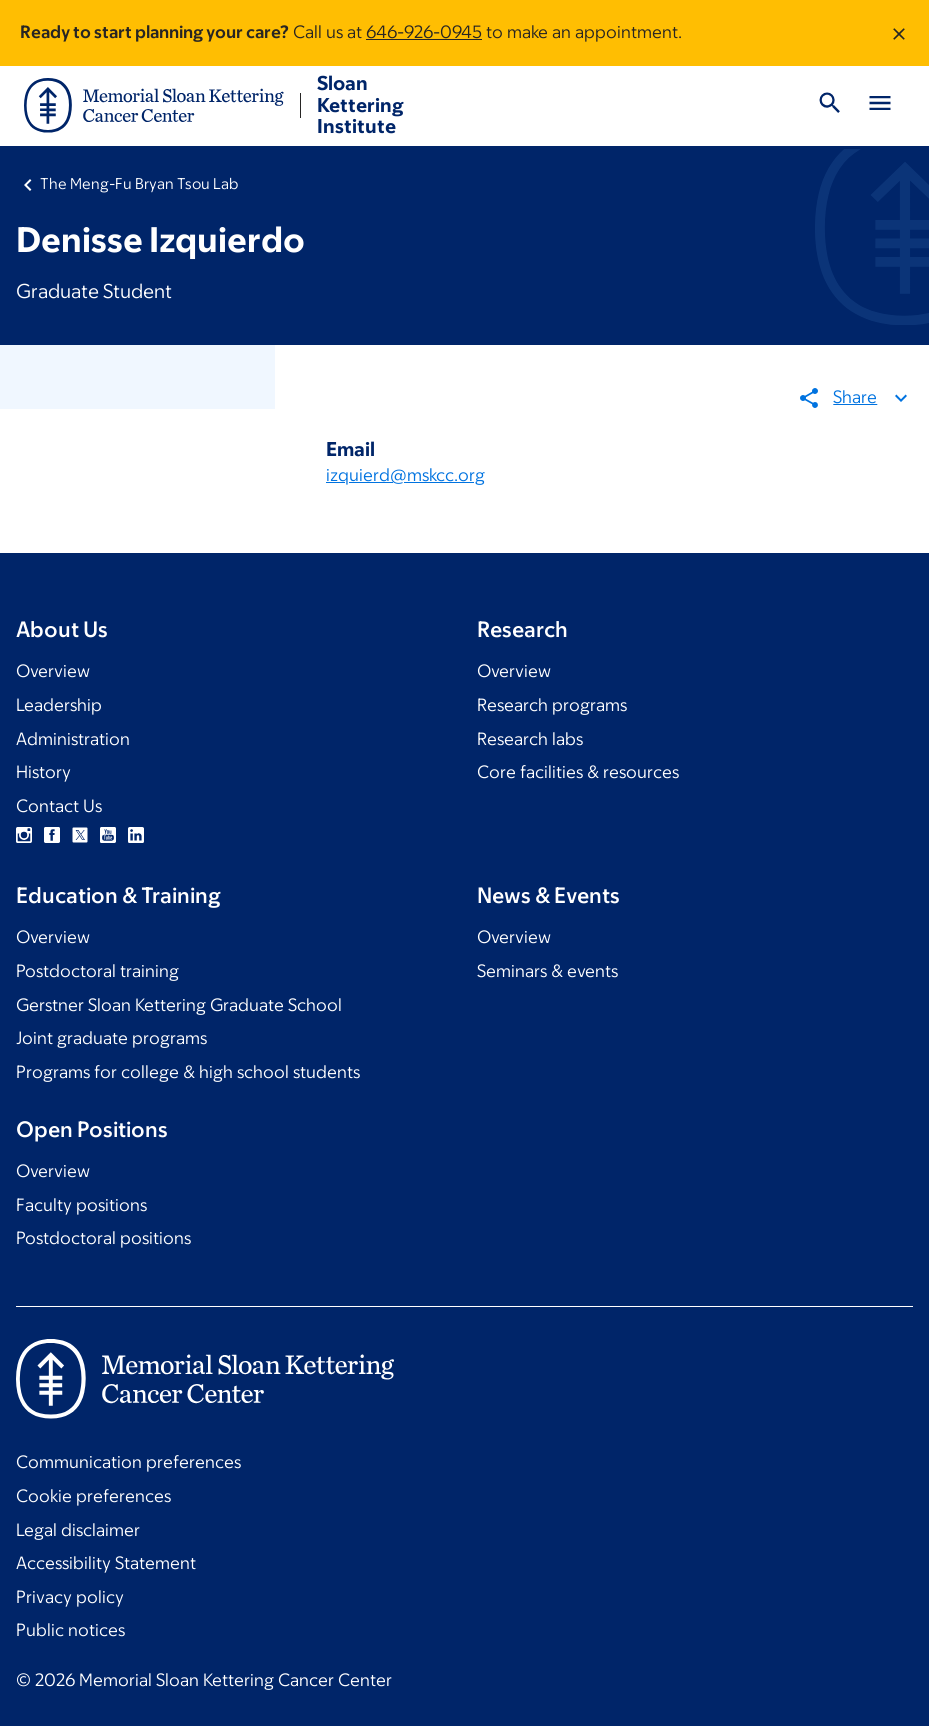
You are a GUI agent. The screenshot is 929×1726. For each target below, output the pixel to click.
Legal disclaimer (78, 1530)
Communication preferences (128, 1462)
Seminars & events (547, 971)
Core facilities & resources (578, 772)
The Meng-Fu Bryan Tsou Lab (139, 183)
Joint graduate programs (111, 1038)
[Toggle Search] (830, 106)
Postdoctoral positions (103, 1238)
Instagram (24, 835)
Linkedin (136, 835)
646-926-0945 (424, 32)
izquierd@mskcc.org (405, 476)
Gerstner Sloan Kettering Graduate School (179, 1005)
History (43, 772)
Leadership (59, 705)
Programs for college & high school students (188, 1072)
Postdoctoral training (97, 971)
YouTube (108, 835)
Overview (53, 671)
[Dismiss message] (899, 33)
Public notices (70, 1630)
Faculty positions (81, 1205)
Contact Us (59, 806)
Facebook (52, 835)
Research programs (552, 705)
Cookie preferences (93, 1496)
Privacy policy (70, 1597)
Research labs (530, 739)
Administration (73, 739)
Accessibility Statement (106, 1563)
